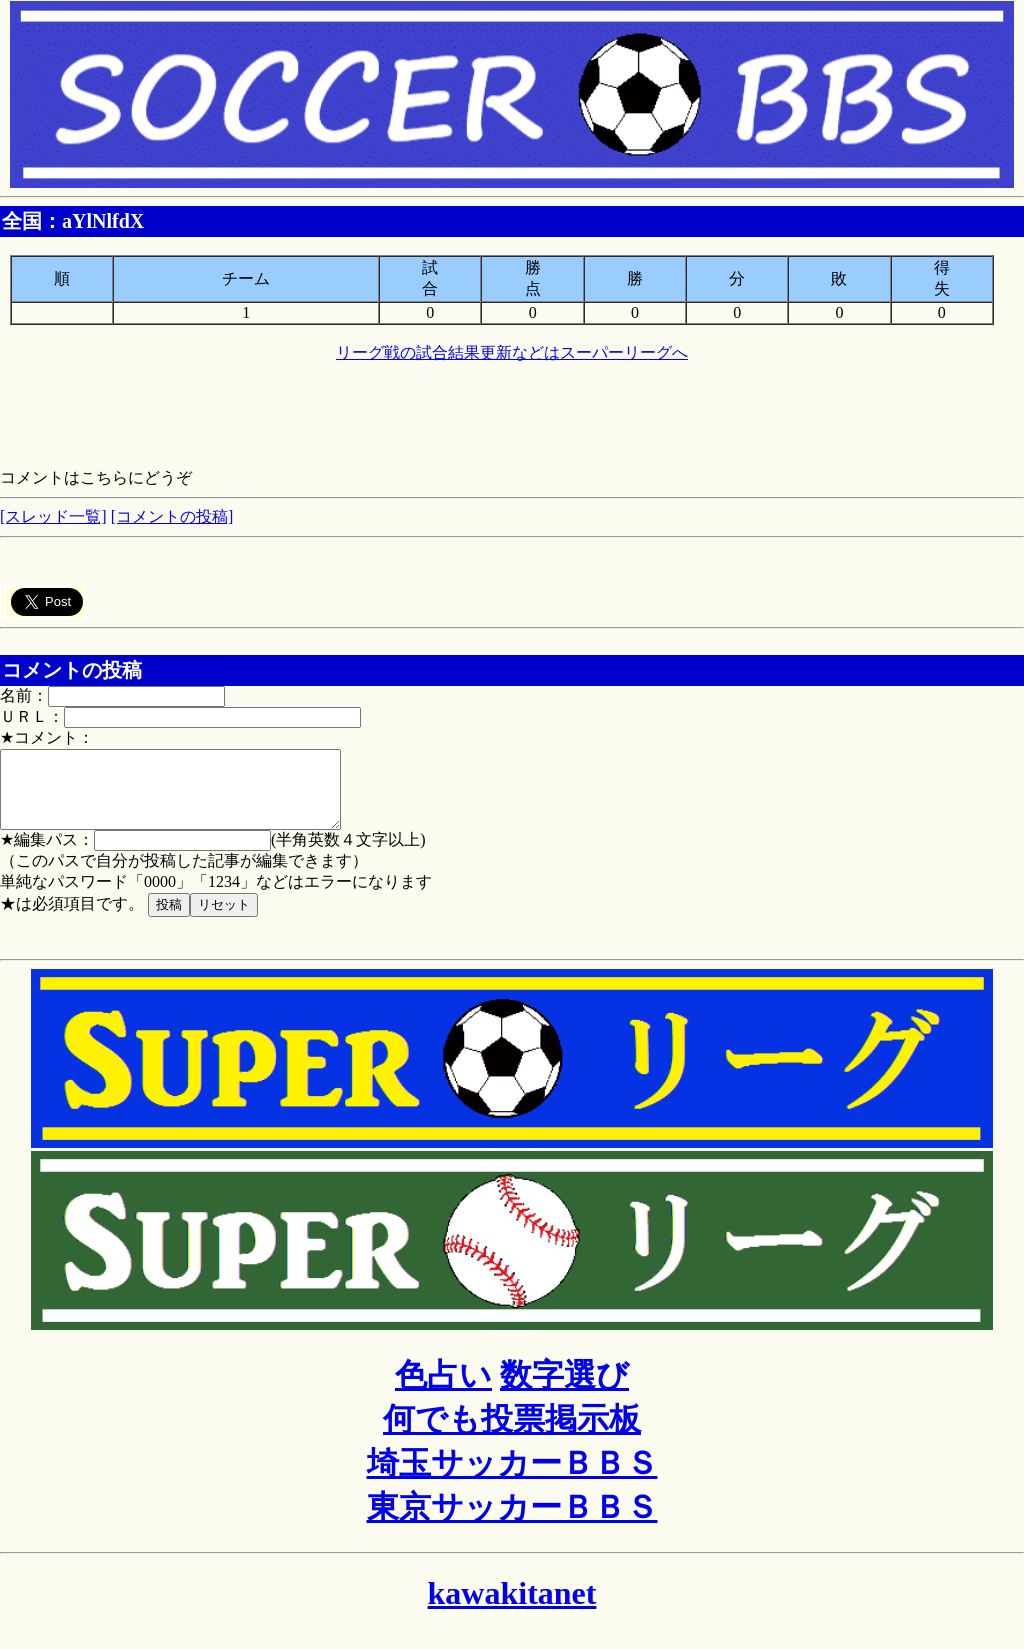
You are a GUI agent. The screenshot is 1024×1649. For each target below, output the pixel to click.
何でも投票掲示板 (512, 1434)
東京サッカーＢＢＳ (512, 1522)
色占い (443, 1390)
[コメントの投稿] (172, 516)
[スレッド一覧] (53, 516)
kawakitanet (512, 1608)
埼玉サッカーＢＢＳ (512, 1478)
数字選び (564, 1390)
